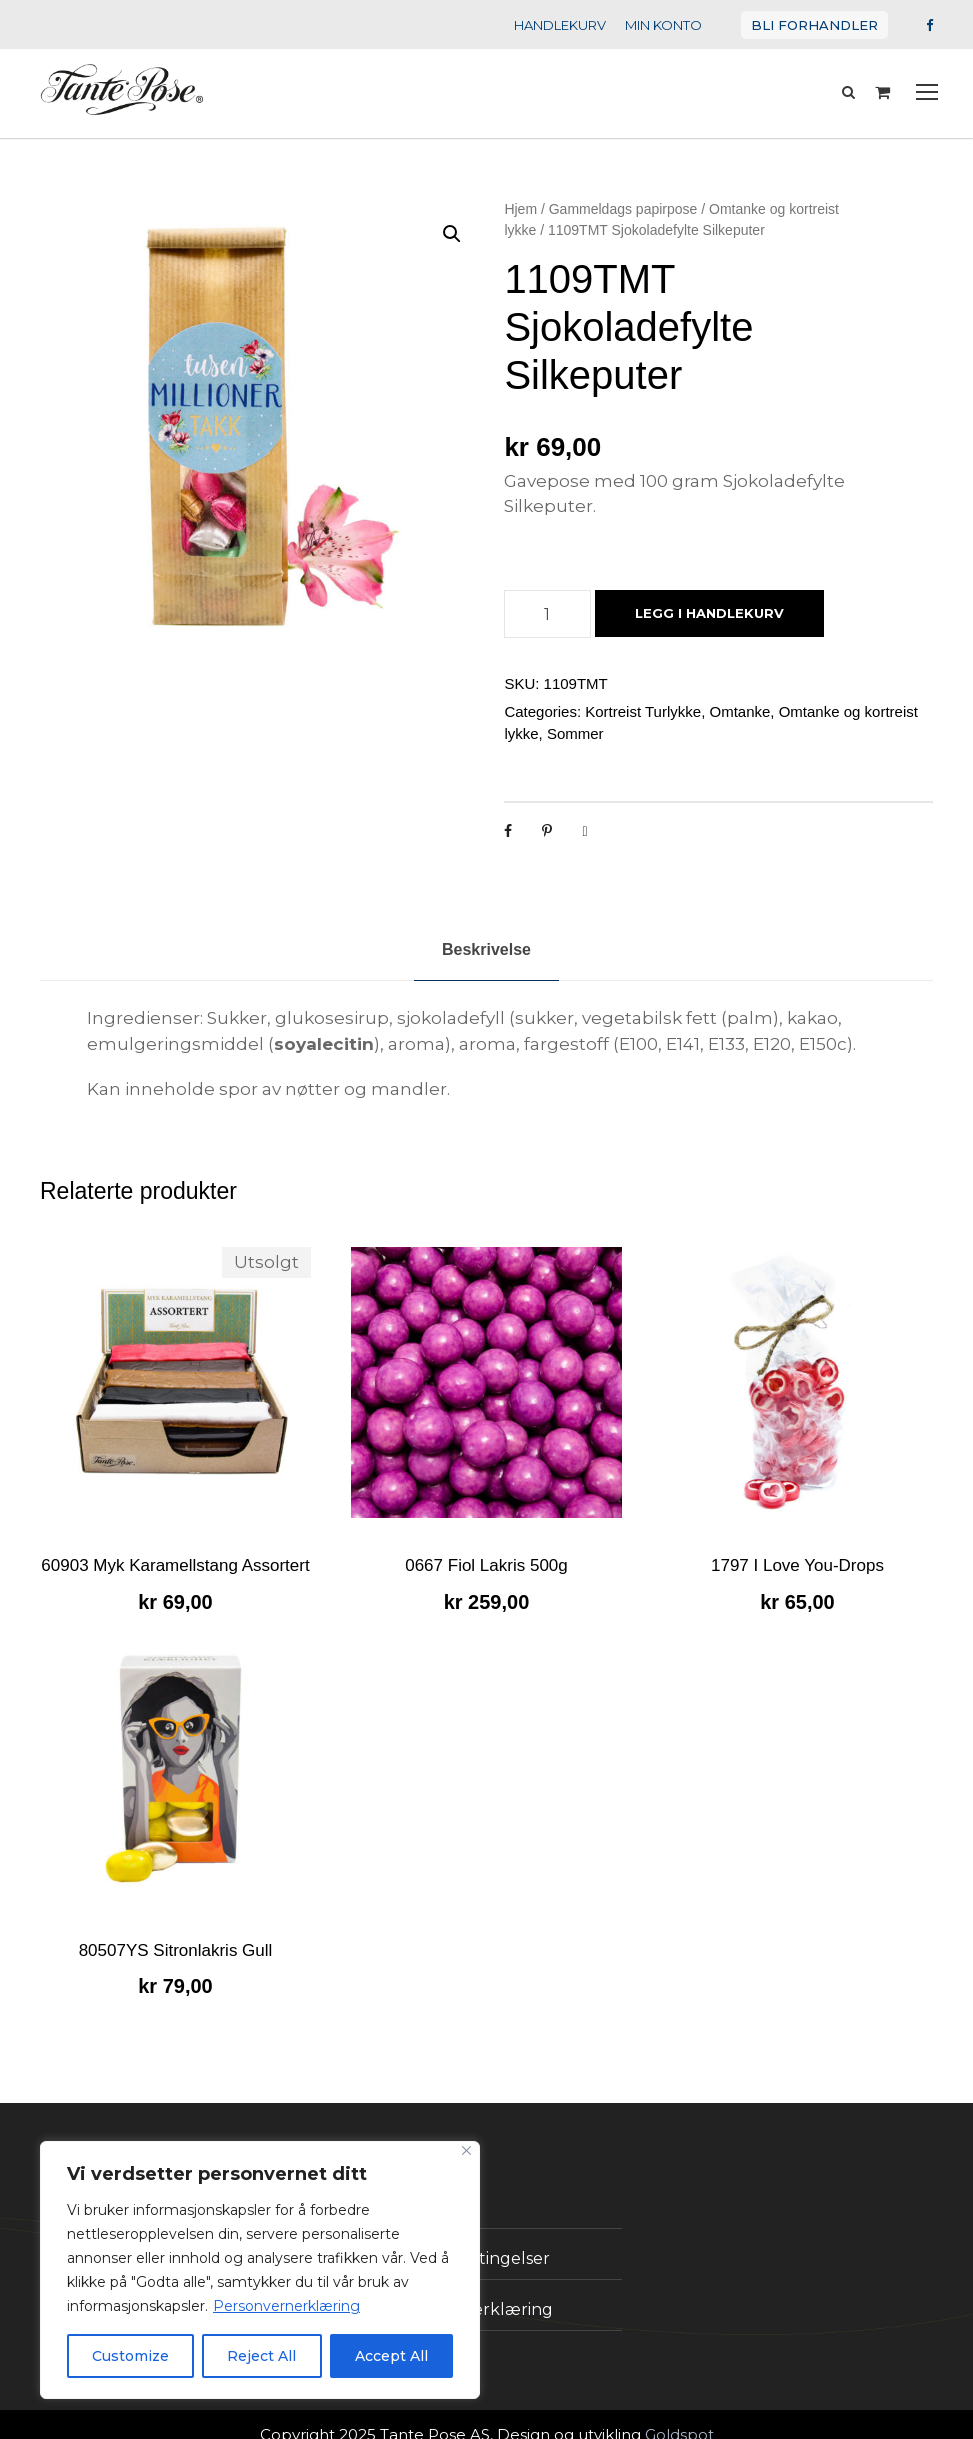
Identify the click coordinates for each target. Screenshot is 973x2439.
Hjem (520, 211)
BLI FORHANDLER (821, 24)
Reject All (262, 2356)
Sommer (575, 710)
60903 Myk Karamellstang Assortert (175, 1542)
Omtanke (739, 688)
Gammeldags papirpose (623, 211)
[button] (452, 236)
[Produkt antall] (547, 591)
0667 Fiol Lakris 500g (486, 1542)
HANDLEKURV (578, 24)
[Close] (466, 2150)
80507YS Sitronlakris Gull (176, 1927)
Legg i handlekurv (704, 590)
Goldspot (658, 2411)
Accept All (391, 2356)
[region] (260, 2270)
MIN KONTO (678, 24)
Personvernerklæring (265, 2306)
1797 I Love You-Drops (797, 1542)
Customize (131, 2356)
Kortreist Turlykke (643, 688)
